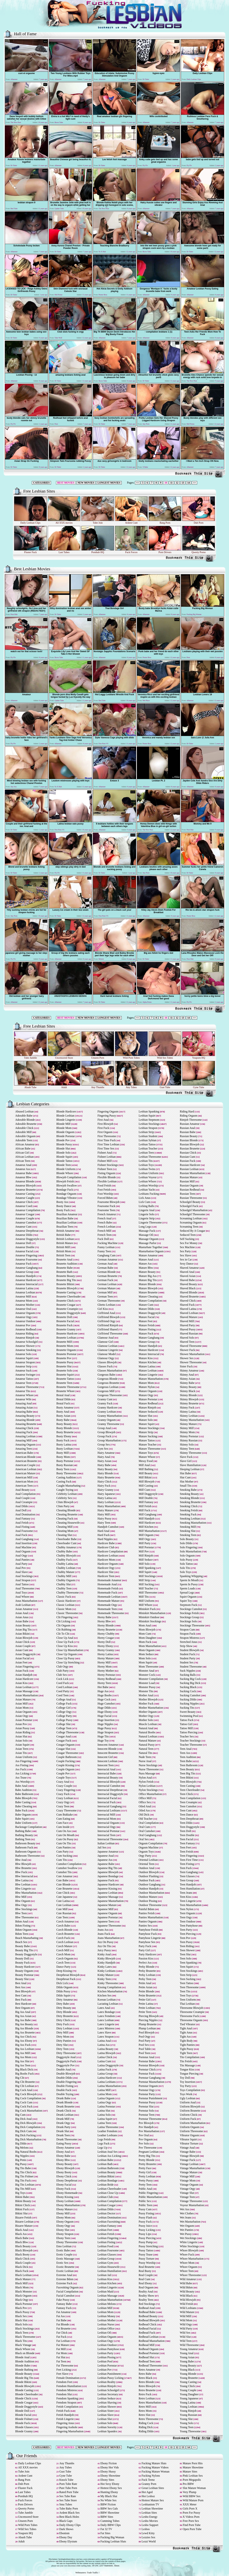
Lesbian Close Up (108, 2192)
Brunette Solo (64, 1370)
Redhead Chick (147, 2324)
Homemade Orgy (107, 1604)
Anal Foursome (24, 1530)
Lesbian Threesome (150, 1156)
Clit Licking (63, 1621)
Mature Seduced (148, 1411)
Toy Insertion (187, 2081)
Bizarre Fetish (23, 2217)
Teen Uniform (188, 1999)
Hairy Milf (104, 1514)
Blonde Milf (63, 1123)
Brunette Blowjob (66, 1288)
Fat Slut (60, 2357)
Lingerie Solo (146, 1214)
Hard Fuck (104, 1534)
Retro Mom (145, 2410)
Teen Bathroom (189, 1765)
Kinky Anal (104, 1954)
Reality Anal (146, 2291)
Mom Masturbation (150, 1645)
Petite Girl (144, 1999)
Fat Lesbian (63, 2340)
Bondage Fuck (64, 1189)
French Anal (105, 1218)
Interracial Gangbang (110, 1806)
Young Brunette (189, 2377)
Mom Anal (145, 1625)
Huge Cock (104, 1699)
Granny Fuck (105, 1403)
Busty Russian (64, 1465)
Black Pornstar (23, 2303)
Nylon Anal (145, 1777)
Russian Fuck (187, 1160)
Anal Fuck (21, 1534)
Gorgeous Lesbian (108, 1386)
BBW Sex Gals (109, 2508)
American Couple (25, 1465)
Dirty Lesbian (64, 2028)
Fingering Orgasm (108, 1111)
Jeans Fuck (104, 1933)
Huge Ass (103, 1691)
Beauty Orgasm (24, 1970)
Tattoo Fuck (187, 1720)
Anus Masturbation (26, 1600)
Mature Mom (146, 1382)
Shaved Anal (187, 1271)
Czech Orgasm (64, 1958)
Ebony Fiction (108, 2463)
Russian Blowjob (189, 1144)
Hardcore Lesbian (108, 1555)
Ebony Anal (63, 2151)
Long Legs (145, 1226)
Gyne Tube (198, 1086)
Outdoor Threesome (150, 1905)
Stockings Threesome (192, 1625)
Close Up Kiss (64, 1645)
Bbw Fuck (21, 1872)
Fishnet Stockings (108, 1164)
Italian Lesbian (106, 1843)
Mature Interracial (149, 1354)
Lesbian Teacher (148, 1148)
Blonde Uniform (65, 1169)
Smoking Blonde (189, 1497)
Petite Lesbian (147, 2007)
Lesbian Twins (147, 1169)
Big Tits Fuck (23, 2180)
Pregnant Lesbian (149, 2151)
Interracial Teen (106, 1835)
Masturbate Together (150, 1247)
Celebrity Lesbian (66, 1493)
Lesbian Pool (105, 2361)
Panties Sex (145, 1925)
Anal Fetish (21, 1522)
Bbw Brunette (23, 1868)
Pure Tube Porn (68, 2487)
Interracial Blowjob (109, 1781)
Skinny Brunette (189, 1403)
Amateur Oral (23, 1308)
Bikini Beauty (23, 2201)
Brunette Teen (64, 1382)
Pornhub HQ (97, 551)
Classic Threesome (67, 1613)
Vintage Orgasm (189, 2184)
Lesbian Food (105, 2246)
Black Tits (21, 2340)
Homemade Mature (109, 1600)
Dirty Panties (63, 2040)
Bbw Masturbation (26, 1892)
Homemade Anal (107, 1584)
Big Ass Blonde (24, 2028)
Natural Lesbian (148, 1736)
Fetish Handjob (65, 2414)
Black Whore (22, 2349)
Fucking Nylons (151, 2475)
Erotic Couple (64, 2254)
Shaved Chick (188, 1300)
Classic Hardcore (66, 1600)
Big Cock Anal (23, 2090)
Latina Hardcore (107, 2077)
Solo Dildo (186, 1543)
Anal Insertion (23, 1543)
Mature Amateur (148, 1255)
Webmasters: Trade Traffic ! (87, 2572)
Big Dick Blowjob (25, 2122)
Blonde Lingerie (65, 1119)
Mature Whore (147, 1456)
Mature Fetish (147, 1325)
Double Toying (65, 2094)
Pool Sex (144, 2044)
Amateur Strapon (25, 1362)
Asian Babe (21, 1621)
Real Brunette (146, 2266)
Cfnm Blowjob (65, 1502)
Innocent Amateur (108, 1744)
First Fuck (103, 1127)
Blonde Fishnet (24, 2418)
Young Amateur (189, 2349)
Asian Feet (21, 1662)
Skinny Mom (187, 1432)
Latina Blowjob (106, 2053)
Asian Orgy (21, 1715)
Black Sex (21, 2316)
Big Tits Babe (23, 2168)
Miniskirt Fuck (147, 1608)
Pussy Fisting (146, 2213)
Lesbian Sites (149, 2512)
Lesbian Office (106, 2328)
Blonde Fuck (22, 2423)
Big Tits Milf (22, 2188)
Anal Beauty (22, 1489)
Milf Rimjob (146, 1555)
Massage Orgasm (148, 1238)
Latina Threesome (108, 2127)
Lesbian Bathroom (108, 2168)
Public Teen (145, 2205)
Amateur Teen (23, 1382)
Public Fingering (148, 2192)
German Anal (105, 1263)
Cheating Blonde (66, 1510)
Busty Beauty (64, 1423)
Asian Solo (21, 1740)
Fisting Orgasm (106, 1173)
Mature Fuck (146, 1333)
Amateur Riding (24, 1333)
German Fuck (105, 1280)
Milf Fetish (145, 1506)
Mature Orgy (146, 1395)
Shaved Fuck (187, 1304)
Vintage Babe (187, 2151)
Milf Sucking (146, 1584)
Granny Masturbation (110, 1415)
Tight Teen (186, 2053)
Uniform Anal (188, 2102)
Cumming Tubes (109, 2520)
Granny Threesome (109, 1423)
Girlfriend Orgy (107, 1321)
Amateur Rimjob (25, 1337)
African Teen (22, 1160)
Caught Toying (64, 1489)
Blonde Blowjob (24, 2386)
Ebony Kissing (64, 2196)
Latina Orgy (104, 2102)
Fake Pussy (62, 2299)
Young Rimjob (188, 2410)
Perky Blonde (146, 1966)
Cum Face (62, 1822)
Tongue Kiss (187, 2069)
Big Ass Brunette (25, 2032)
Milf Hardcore (147, 1522)
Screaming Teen (189, 1226)
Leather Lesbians (107, 2135)
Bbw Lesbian (22, 1884)
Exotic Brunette (65, 2266)
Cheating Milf (64, 1526)
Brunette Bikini (65, 1284)
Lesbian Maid (105, 2291)
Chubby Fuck (64, 1559)
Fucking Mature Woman (155, 2471)
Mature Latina (147, 1366)
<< (137, 482)
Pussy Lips (145, 2233)
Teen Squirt (186, 1966)
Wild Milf (185, 2316)
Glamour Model (107, 1354)
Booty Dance (63, 1206)
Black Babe (21, 2238)
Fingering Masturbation (70, 2431)
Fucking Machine (108, 1243)
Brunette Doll (64, 1317)
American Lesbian (25, 1469)
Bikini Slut (21, 2213)
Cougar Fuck (63, 1740)
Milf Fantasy (146, 1502)
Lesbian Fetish (106, 2233)
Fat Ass (60, 2316)
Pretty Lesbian (147, 2176)
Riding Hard (187, 1111)
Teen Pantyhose (189, 1925)
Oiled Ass (144, 1810)
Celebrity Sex (64, 1497)
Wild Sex (185, 2332)
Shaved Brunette (189, 1296)
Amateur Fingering (26, 1255)
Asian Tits (21, 1752)
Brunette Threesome (68, 1386)
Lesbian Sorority (107, 2427)
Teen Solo (185, 1958)
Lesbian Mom (105, 2312)
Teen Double (187, 1835)
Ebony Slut (62, 2229)
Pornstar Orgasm (148, 2085)
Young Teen (187, 2427)
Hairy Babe (104, 1465)
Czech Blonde (64, 1929)
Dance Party (63, 1966)
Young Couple (188, 2390)
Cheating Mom (65, 1530)
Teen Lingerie (188, 1900)
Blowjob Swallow (66, 1185)
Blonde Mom (64, 1127)
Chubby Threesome (67, 1592)
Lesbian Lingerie (107, 2287)
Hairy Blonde (105, 1473)
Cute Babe (62, 1880)
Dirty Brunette (64, 2016)
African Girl (22, 1152)
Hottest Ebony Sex (111, 2487)
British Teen (63, 1255)
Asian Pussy (22, 1728)
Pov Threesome (148, 2147)
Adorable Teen (23, 1140)
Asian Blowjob (23, 1637)
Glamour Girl (105, 1341)
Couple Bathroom (66, 1757)
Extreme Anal (64, 2275)
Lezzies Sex (148, 2537)
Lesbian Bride (106, 2184)
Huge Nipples (105, 1724)
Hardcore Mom (106, 1559)
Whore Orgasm (188, 2266)
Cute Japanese (64, 1896)
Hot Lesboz (148, 2496)
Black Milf (21, 2283)
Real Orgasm (146, 2287)
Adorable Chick (24, 1127)
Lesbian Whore (147, 1181)
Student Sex (187, 1662)
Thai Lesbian (187, 2003)
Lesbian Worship (148, 1185)
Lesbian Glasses (107, 2254)
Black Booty (22, 2254)
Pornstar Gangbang (150, 2077)
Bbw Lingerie (23, 1888)
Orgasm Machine (148, 1847)
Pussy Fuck (145, 2221)
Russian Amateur (189, 1123)
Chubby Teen (64, 1588)
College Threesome (67, 1732)
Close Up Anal (64, 1637)
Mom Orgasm (147, 1650)
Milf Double (146, 1497)
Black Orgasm (23, 2295)
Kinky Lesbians (107, 1970)
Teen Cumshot (188, 1806)
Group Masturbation (109, 1440)
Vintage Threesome (191, 2201)
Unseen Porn (97, 1056)
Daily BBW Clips (110, 2524)
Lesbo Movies (150, 2520)
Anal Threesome (24, 1588)
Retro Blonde (146, 2381)
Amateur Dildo (23, 1234)
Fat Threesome (64, 2365)
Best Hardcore (23, 2003)
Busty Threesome (66, 1473)
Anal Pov (20, 1567)
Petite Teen (145, 2011)
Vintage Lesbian (189, 2164)
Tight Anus (186, 2032)
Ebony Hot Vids (109, 2467)
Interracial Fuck (107, 1802)
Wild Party (186, 2328)
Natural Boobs (147, 1732)
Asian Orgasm (23, 1711)
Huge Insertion (106, 1720)
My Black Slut (108, 2496)
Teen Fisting (187, 1863)
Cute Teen (62, 1917)
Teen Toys (185, 1995)
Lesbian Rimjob (107, 2386)
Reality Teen (146, 2299)
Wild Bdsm (186, 2287)
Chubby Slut (63, 1584)
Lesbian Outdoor (107, 2344)
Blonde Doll (22, 2410)
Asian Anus (21, 1617)
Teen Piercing (188, 1933)
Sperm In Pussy (189, 1584)
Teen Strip (186, 1974)
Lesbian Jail (104, 2275)
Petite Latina (146, 2003)
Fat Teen (61, 2361)
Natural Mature (147, 1740)
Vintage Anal (187, 2147)
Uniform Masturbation (193, 2122)
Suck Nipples (187, 1670)
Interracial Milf (106, 1814)
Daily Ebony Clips (70, 2524)
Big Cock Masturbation (28, 2110)
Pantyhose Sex (147, 1942)
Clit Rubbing (63, 1629)
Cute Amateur (64, 1876)
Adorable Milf (23, 1132)
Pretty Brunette (147, 2164)
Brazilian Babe (65, 1218)
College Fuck (64, 1703)
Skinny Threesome (190, 1452)
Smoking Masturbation (193, 1522)
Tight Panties (187, 2044)
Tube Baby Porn (68, 2508)
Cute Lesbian (64, 1905)
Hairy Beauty (105, 1469)
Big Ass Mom (23, 2057)
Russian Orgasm (189, 1185)
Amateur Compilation (27, 1210)
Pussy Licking (147, 2229)
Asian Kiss (21, 1683)
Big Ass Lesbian (24, 2048)
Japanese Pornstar (108, 1917)
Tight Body (186, 2040)
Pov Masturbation (149, 2131)
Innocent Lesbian (107, 1761)
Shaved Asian (188, 1275)
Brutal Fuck (63, 1403)
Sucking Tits (187, 1707)
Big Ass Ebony (23, 2040)
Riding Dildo (146, 2431)
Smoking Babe (188, 1489)
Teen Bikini (186, 1777)
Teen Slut (185, 1954)
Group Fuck (104, 1436)
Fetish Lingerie (65, 2418)
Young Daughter (189, 2394)
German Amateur (107, 1259)
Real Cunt (144, 2279)
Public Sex (145, 2201)
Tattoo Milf (186, 1728)
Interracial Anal (106, 1769)
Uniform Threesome (191, 2131)
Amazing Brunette (25, 1423)
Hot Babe (103, 1687)
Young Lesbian (188, 2406)
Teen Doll (185, 1831)
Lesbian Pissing (107, 2357)
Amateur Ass (22, 1169)
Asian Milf (21, 1703)
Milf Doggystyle (148, 1493)
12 (177, 482)
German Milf (105, 1292)
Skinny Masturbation (192, 1419)
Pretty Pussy (146, 2180)
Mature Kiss (146, 1358)
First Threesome (107, 1136)
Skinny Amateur (189, 1370)
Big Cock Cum (23, 2102)
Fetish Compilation (67, 2406)
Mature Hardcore (148, 1349)
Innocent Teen (106, 1765)
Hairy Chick (105, 1481)
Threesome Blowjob (191, 2007)
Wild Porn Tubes (131, 1056)
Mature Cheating (148, 1296)
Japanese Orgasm (107, 1913)
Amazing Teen (23, 1448)
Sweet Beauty (188, 1711)
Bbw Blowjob (23, 1863)
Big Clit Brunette (25, 2081)
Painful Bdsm (146, 1909)
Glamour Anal (106, 1337)
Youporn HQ (198, 1056)
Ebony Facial (64, 2184)
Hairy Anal (104, 1456)
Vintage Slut (187, 2192)
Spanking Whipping (191, 1576)
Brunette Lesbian (66, 1337)
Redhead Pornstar (149, 2353)
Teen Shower (187, 1950)
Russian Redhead (190, 1189)
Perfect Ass (145, 1962)
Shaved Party (187, 1325)
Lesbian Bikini (106, 2176)
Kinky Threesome (108, 1983)
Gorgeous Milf (106, 1391)
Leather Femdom (107, 2131)
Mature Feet (146, 1321)
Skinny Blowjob (189, 1399)
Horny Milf (104, 1662)
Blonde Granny (24, 2431)
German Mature (107, 1288)
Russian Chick (188, 1152)
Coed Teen (62, 1695)
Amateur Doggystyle (27, 1238)
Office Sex (145, 1802)
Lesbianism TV (150, 2504)
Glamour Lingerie (108, 1349)
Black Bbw (21, 2242)
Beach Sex (21, 1942)
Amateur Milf (23, 1296)
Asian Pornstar (23, 1720)
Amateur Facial (24, 1251)
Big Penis (20, 2159)
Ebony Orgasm (65, 2221)
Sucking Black (188, 1687)
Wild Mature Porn (193, 2500)
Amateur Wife (23, 1399)
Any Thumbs (97, 1086)
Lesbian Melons (107, 2303)
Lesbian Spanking (149, 1111)
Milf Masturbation (149, 1530)
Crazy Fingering (65, 1789)
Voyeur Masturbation (192, 2205)
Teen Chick (186, 1794)
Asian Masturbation (26, 1695)
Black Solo (21, 2324)
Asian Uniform (23, 1757)
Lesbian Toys (146, 1164)
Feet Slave (62, 2373)
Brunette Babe (64, 1267)
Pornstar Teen (146, 2114)
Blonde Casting (24, 2390)
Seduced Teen (188, 1234)
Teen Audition (188, 1757)
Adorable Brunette (25, 1123)
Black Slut (21, 2320)
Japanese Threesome (109, 1925)
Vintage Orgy (187, 2188)
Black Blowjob (23, 2250)
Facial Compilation (67, 2291)
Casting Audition (66, 1477)
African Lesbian (24, 1156)
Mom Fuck (145, 1641)
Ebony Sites (107, 2479)
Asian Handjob (23, 1674)
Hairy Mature (105, 1510)
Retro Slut (144, 2414)
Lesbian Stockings (149, 1123)
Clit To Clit (62, 1633)
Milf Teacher (146, 1588)
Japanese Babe (106, 1863)
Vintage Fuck (187, 2159)
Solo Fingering (188, 1547)
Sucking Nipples (189, 1703)
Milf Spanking (147, 1567)
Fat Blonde (62, 2324)
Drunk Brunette (65, 2106)
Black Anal (21, 2229)
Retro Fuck (145, 2394)
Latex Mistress (106, 2028)
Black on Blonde (25, 2353)
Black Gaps (65, 2520)
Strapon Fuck (187, 1633)
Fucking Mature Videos (155, 2467)
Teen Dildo (186, 1822)
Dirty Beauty (63, 2007)
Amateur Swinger (25, 1374)
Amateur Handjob (25, 1275)
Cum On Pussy (65, 1839)
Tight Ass (185, 2036)
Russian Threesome (191, 1197)
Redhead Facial (147, 2328)
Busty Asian (63, 1415)
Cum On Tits (63, 1843)
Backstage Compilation (28, 1826)
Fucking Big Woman (112, 2537)
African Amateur (25, 1144)
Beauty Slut (22, 1979)
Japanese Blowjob (108, 1872)
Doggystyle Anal (66, 2057)
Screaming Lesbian (191, 1218)
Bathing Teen (22, 1839)
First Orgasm (105, 1132)
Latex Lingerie (106, 2024)
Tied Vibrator (187, 2024)
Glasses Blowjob (107, 1362)
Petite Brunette (147, 1995)
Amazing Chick (24, 1428)
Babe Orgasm (23, 1814)
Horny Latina (105, 1654)
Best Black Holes (69, 2516)
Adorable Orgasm (25, 1136)
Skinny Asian (187, 1378)
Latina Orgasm (106, 2098)
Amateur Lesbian (25, 1292)
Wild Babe (186, 2283)
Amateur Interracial (26, 1284)
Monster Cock (147, 1674)
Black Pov (21, 2307)
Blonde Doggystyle (26, 2406)
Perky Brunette (147, 1970)
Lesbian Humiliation (109, 2270)
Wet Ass (184, 2209)
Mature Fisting (147, 1329)
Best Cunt (21, 1995)
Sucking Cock (188, 1691)
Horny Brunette (106, 1629)
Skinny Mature (188, 1423)
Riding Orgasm (188, 1115)
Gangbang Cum (107, 1255)
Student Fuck (187, 1654)
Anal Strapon (22, 1580)
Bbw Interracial (24, 1876)
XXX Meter (189, 2504)
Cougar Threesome (67, 1752)
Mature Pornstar (148, 1399)
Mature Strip (146, 1432)
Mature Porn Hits (193, 2463)
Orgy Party (145, 1855)
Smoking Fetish (189, 1510)
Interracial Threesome (110, 1839)
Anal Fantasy (22, 1518)
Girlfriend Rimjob (108, 1325)
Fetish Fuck (63, 2410)
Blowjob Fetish (65, 1181)
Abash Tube (30, 1086)
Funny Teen (104, 1251)
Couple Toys (63, 1777)
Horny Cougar (106, 1637)
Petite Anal (145, 1983)
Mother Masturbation (151, 1707)
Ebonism (64, 2533)
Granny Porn (149, 2483)
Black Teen (21, 2332)
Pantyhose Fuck (148, 1933)
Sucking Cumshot (190, 1695)
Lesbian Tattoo (147, 1144)
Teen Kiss (185, 1896)
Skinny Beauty (188, 1386)
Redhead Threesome (150, 2365)
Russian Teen (187, 1193)
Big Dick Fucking (25, 2135)
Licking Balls (146, 1206)
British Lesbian (65, 1238)
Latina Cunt (104, 2061)
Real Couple (146, 2275)
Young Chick (187, 2386)
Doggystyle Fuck (66, 2061)
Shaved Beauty (188, 1284)
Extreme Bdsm (65, 2279)
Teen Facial (186, 1839)
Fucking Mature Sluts (154, 2463)
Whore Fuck (187, 2254)
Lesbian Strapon (148, 1127)
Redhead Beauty (148, 2316)
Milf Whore (145, 1604)
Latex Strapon (106, 2036)
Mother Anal (146, 1695)
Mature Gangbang (149, 1337)
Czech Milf (62, 1950)
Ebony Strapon (65, 2233)
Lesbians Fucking (149, 1193)
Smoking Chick (189, 1506)
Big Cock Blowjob (26, 2094)
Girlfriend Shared (108, 1329)
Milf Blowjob (146, 1481)
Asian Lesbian (23, 1687)
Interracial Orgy (107, 1826)
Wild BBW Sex (192, 2496)
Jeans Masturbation (109, 1937)
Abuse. (117, 2565)
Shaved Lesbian (189, 1312)
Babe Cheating (23, 1806)
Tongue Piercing (189, 2073)
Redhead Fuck (147, 2332)
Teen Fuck (186, 1868)
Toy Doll (185, 2077)
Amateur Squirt (24, 1358)
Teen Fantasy (187, 1843)
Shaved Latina (188, 1308)
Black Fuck (21, 2270)
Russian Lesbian (189, 1169)
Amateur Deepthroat (27, 1230)
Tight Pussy (186, 2048)
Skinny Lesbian (189, 1415)
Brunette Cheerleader (68, 1296)
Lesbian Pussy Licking (111, 2377)
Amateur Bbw (23, 1177)
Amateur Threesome (27, 1386)
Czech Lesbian (64, 1942)
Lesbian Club (105, 2196)
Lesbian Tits (146, 1160)
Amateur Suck (23, 1370)
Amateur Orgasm (25, 1312)
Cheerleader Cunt (66, 1543)
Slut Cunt (185, 1477)
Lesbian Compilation (110, 2201)
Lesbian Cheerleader (109, 2188)
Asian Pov (21, 1724)
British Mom (63, 1251)
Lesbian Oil (104, 2332)
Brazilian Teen (64, 1226)
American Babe (24, 1452)
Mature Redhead (148, 1403)
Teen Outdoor (188, 1921)
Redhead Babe (147, 2312)
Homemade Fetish (108, 1588)
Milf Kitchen (146, 1526)
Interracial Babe (107, 1773)
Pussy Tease (145, 2254)
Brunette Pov (63, 1358)
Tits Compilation (189, 2057)
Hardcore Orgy (106, 1567)
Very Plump (189, 2492)
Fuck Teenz (148, 2479)
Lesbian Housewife (109, 2266)
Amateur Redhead (25, 1329)
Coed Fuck (62, 1683)
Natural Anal (146, 1728)
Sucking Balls (188, 1674)
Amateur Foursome (26, 1259)
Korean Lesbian (107, 1999)
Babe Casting (23, 1802)
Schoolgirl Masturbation (194, 1210)
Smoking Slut (188, 1530)
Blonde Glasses (24, 2427)
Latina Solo (104, 2114)
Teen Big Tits (187, 1773)
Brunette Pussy (65, 1362)
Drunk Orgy (63, 2122)
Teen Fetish (186, 1851)
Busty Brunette (65, 1432)
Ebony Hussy (108, 2471)
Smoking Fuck (188, 1514)
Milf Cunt (144, 1489)
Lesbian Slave (106, 2414)
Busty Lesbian (64, 1448)
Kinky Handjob (106, 1962)
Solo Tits (185, 1567)
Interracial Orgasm (108, 1822)
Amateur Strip (23, 1366)
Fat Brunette (63, 2328)
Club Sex (61, 1674)
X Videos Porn (191, 2516)
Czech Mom (63, 1954)
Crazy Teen (62, 1806)
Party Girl (144, 1950)
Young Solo (186, 2423)
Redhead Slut (146, 2357)
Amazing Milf (23, 1440)
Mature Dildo (146, 1308)
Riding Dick (146, 2427)
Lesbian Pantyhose (108, 2349)
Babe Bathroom (24, 1794)
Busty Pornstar (64, 1460)
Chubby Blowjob (66, 1555)
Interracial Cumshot (109, 1785)
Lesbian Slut (105, 2418)
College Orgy (64, 1711)
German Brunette (107, 1275)
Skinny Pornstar (189, 1436)
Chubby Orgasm (65, 1580)
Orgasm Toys (146, 1851)
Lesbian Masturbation (110, 2299)
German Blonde (107, 1271)
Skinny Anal (187, 1374)
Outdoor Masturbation (151, 1892)
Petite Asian (145, 1987)
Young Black (187, 2369)
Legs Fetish (104, 2139)
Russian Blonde (189, 1140)
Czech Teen (63, 1962)
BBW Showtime (109, 2512)
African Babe (23, 1148)
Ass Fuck (20, 1769)
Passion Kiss (146, 1958)
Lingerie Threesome (150, 1222)
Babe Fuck (21, 1810)
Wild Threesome (189, 2344)
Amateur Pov (22, 1325)
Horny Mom (105, 1666)
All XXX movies (64, 521)
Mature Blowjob (148, 1288)
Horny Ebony (105, 1645)
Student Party (187, 1658)
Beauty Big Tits (24, 1950)
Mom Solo (145, 1658)
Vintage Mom (188, 2180)
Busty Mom (63, 1456)
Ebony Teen (63, 2238)
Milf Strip (144, 1580)
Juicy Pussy (104, 1950)
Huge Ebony (105, 1711)
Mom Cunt (145, 1633)
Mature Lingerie (148, 1374)
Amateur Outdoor (25, 1321)
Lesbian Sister (106, 2410)
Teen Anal (185, 1748)
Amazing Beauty (25, 1415)
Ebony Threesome (66, 2242)
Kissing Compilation (109, 1987)
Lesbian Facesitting (109, 2221)
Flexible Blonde (107, 1177)
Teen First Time (189, 1859)
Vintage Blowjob (189, 2155)
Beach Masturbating (26, 1937)
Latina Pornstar (106, 2106)
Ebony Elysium (68, 2541)
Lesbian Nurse (106, 2324)
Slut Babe (185, 1473)
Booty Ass (62, 1201)
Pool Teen (144, 2053)
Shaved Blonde (188, 1292)
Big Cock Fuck (24, 2106)
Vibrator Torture (189, 2143)
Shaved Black (188, 1288)
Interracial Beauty (108, 1777)
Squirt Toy (186, 1600)
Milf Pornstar (146, 1547)
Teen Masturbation (190, 1905)
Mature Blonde (147, 1284)
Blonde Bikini (23, 2381)
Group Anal (104, 1428)
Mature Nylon (147, 1386)
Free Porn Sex (191, 2520)
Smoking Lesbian (190, 1518)
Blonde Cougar (24, 2402)
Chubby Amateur (66, 1547)
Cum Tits (61, 1859)
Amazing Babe (23, 1411)
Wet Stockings (188, 2238)
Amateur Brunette (25, 1189)
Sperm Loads (187, 1588)
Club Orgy (62, 1666)
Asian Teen (21, 1748)
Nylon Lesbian (147, 1785)
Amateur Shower (25, 1345)
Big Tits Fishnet (24, 2176)
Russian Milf (187, 1181)
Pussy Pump (146, 2242)
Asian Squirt (22, 1744)
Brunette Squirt (65, 1374)
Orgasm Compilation (151, 1843)
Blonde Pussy (64, 1144)
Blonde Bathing (24, 2369)
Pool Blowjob (146, 2032)
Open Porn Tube (192, 2529)
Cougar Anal (63, 1736)
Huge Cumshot (106, 1703)
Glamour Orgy (106, 1358)
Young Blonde (188, 2373)
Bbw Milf (20, 1896)
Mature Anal (146, 1259)
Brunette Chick (65, 1300)
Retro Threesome (148, 2418)
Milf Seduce (146, 1559)
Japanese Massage (108, 1896)
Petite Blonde (146, 1991)
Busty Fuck (62, 1440)
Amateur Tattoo (24, 1378)
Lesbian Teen (146, 1152)
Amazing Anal (23, 1403)
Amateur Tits (22, 1391)
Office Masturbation (150, 1794)
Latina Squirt (105, 2118)
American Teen (24, 1485)
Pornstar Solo (146, 2110)
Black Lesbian (23, 2275)
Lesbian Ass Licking (109, 2155)
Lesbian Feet (105, 2229)
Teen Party (186, 1929)
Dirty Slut (62, 2044)
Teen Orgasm (187, 1913)
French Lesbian (106, 1226)
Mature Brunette (148, 1292)
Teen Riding (187, 1946)
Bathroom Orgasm (25, 1851)
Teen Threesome (189, 1987)
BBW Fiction (108, 2504)
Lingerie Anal (146, 1210)
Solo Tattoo (186, 1563)
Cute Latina (63, 1900)
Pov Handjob (146, 2127)
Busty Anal (62, 1411)
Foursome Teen (106, 1210)
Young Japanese (189, 2398)
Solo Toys (185, 1571)
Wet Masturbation (190, 2221)
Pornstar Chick (147, 2069)
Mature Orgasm (148, 1391)
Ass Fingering (23, 1761)
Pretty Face (145, 2168)
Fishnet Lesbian (107, 1156)
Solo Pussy (186, 1559)
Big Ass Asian (23, 2016)
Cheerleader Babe (66, 1539)
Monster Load (147, 1683)
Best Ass (20, 1987)
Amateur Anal (23, 1164)
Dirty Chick (63, 2020)
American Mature (25, 1473)
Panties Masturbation (151, 1917)
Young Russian (188, 2414)
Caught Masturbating (68, 1485)
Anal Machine (23, 1547)
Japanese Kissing (107, 1888)
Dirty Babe (62, 2003)
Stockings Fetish (189, 1613)
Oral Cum (144, 1826)
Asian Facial (22, 1658)
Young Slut (186, 2418)
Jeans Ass (103, 1929)
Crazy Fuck (63, 1794)
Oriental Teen (146, 1863)
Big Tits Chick (23, 2172)
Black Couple (23, 2262)
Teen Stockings (188, 1970)
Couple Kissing (65, 1765)
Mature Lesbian (148, 1370)
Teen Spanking (188, 1962)
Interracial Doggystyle (110, 1794)
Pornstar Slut (146, 2106)
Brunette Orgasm (66, 1349)
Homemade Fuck (107, 1592)
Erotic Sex (62, 2262)
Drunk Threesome (66, 2139)
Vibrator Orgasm (189, 2135)
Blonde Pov (63, 1140)
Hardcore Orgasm (108, 1563)
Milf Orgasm (146, 1534)
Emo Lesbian (64, 2246)
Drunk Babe (63, 2098)
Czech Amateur (65, 1921)
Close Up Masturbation (69, 1650)
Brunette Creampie (67, 1308)
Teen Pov (185, 1937)
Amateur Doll (23, 1243)
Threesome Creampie (192, 2011)
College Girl (63, 1707)
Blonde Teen (63, 1164)
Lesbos (146, 2529)
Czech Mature (64, 1946)
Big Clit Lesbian (24, 2085)
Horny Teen (104, 1683)
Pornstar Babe (147, 2061)
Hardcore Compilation (110, 1551)
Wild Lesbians (188, 2307)
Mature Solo (146, 1419)
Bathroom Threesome (27, 1855)
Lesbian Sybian (147, 1140)
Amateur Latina (24, 1288)
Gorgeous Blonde (108, 1378)
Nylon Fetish (146, 1781)
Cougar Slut (63, 1748)
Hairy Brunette (106, 1477)
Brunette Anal (64, 1259)
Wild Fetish (186, 2303)
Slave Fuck (186, 1456)
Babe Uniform (23, 1822)
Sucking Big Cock (190, 1678)
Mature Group (147, 1341)
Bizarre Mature (24, 2225)
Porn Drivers (165, 551)
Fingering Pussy (107, 1115)
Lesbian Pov (105, 2369)
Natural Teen (146, 1748)
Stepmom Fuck (188, 1604)
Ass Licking (22, 1773)
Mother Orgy (146, 1715)
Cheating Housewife (68, 1522)
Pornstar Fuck (147, 2073)
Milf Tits (144, 1596)
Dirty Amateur (64, 1999)
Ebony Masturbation (68, 2205)
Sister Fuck (186, 1366)
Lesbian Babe (105, 2159)
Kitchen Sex (105, 1995)
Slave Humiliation (190, 1465)
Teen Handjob (188, 1884)
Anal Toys (21, 1592)
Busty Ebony (63, 1436)
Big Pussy (21, 2164)
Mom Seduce (146, 1654)
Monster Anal (146, 1670)
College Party (64, 1715)
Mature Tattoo (147, 1440)
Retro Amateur (147, 2369)
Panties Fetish (147, 1913)
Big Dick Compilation (28, 2127)
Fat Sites (105, 2533)
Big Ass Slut (22, 2061)
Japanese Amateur (108, 1851)
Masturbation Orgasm (151, 1251)
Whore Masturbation (192, 2258)
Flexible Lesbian (107, 1181)
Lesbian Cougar (107, 2205)
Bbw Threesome (24, 1917)
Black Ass (21, 2233)
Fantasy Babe (64, 2303)
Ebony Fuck (63, 2188)
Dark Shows (66, 2529)
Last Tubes (64, 551)
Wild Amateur (188, 2279)
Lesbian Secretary (108, 2394)
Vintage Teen (187, 2196)
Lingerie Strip (147, 1218)
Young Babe (187, 2361)
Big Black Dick (24, 2069)
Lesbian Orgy (105, 2340)
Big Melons (22, 2147)
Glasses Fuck (105, 1366)
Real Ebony (145, 2283)
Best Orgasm (22, 2007)
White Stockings (189, 2246)
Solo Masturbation (190, 1551)
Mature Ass (145, 1263)
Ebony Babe (63, 2155)
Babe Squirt (22, 1818)
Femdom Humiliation (68, 2386)
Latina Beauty (106, 2048)
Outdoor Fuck (147, 1880)
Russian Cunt (187, 1156)
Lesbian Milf (105, 2307)
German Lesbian (107, 1284)
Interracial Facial (107, 1798)
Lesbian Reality (107, 2381)
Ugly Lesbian (187, 2098)
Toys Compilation (190, 2090)
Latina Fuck (104, 2069)
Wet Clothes (187, 2213)
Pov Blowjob (146, 2122)
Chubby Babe (64, 1551)
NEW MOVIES (86, 482)
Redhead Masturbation (152, 2340)
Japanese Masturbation (111, 1900)
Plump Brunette (148, 2024)
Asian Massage (24, 1691)
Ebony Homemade (67, 2192)
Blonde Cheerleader (26, 2394)
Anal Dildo (21, 1506)
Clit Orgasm (63, 1625)
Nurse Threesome (149, 1769)
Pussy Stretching (148, 2246)
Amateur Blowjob (25, 1185)
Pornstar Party (147, 2094)
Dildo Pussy (63, 1991)
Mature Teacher (148, 1444)
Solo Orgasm (187, 1555)
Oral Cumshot (147, 1831)
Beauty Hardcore (25, 1966)
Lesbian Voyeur (148, 1177)
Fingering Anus (65, 2423)
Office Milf (145, 1798)
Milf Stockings (147, 1576)
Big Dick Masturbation (28, 2139)
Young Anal (186, 2353)
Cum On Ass (63, 1831)
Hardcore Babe (106, 1543)
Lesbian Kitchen (107, 2283)
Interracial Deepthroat (110, 1789)
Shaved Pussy (188, 1329)
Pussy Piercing (147, 2238)
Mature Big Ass (148, 1275)
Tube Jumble (30, 1056)
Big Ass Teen (22, 2065)
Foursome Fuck (106, 1206)
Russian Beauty (189, 1136)
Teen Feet (185, 1847)
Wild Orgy (186, 2324)
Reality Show (146, 2295)
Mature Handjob (148, 1345)
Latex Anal (104, 2007)
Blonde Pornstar (65, 1136)
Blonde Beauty (23, 2373)
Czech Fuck (63, 1937)
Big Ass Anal (22, 2011)
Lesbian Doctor (106, 2213)
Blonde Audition (24, 2361)
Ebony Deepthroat (66, 2180)
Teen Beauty (187, 1769)
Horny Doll (104, 1641)
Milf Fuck (144, 1510)
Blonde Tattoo (64, 1160)
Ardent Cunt (131, 521)
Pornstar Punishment (150, 2098)
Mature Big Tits (148, 1280)
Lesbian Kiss (105, 2279)
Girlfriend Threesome (110, 1333)
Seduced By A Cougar (192, 1230)
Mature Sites (190, 2471)
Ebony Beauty (64, 2164)
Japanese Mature (107, 1905)
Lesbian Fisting (106, 2242)
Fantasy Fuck (64, 2307)
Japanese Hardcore (108, 1884)
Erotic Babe (63, 2250)
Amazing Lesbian (25, 1436)
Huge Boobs (105, 1695)
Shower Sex (187, 1358)
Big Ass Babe (23, 2020)
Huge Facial (104, 1715)
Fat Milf (61, 2349)
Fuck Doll (103, 1238)
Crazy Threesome (66, 1810)
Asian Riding (22, 1732)
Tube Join (97, 521)
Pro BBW (188, 2483)
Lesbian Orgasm (107, 2336)
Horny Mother (106, 1670)
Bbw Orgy (21, 1905)
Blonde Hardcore (66, 1111)
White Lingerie (188, 2242)
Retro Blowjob (147, 2386)
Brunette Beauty (65, 1275)
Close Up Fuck (65, 1641)
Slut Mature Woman (194, 2487)
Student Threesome (191, 1666)
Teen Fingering (188, 1855)
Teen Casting (187, 1785)
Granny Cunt (105, 1399)
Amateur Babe (23, 1173)
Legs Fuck (103, 2143)
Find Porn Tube (192, 2524)
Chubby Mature (65, 1571)
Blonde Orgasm (65, 1132)
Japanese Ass (105, 1859)
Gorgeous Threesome (110, 1395)
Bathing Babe (23, 1831)
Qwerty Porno (198, 551)
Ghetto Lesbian (106, 1304)
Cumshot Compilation (69, 1863)
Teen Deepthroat (189, 1818)
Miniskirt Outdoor (149, 1617)
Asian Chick (22, 1641)
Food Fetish (104, 1185)
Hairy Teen (104, 1522)
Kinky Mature (106, 1974)
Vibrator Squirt (188, 2139)
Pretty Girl (145, 2172)
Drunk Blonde (64, 2102)
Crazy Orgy (63, 1802)
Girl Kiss (103, 1308)
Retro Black (145, 2377)
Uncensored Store (64, 1056)
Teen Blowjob (188, 1781)
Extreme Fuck (64, 2283)
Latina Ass (104, 2044)
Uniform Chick (188, 2114)
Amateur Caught (24, 1197)
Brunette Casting (66, 1292)
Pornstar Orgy (147, 2090)
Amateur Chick (24, 1201)
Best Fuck (21, 1999)
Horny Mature (106, 1658)
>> (194, 482)
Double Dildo (64, 2077)
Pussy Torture (146, 2258)
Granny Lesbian (107, 1411)
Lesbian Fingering (108, 2238)
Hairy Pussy (104, 1518)
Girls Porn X (190, 2508)
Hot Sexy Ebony (109, 2483)
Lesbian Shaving (107, 2402)
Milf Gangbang (147, 1514)
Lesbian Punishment (109, 2373)
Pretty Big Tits (147, 2155)
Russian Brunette (189, 1148)
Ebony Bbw (63, 2159)
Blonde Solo (63, 1152)
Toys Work (186, 2094)
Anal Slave (21, 1571)
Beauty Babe (22, 1946)
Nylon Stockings (148, 1789)
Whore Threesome (190, 2275)
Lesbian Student (148, 1136)
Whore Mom (187, 2262)
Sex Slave (185, 1255)
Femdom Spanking (67, 2398)
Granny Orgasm (107, 1419)
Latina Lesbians (107, 2081)
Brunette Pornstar (66, 1354)
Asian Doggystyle (25, 1654)
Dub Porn (198, 521)
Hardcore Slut (105, 1571)
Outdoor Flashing (149, 1876)
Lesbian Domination (109, 2217)
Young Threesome (190, 2431)
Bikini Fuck (22, 2209)
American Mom (24, 1481)
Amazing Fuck (23, 1432)
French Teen (105, 1234)
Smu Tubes (65, 2504)
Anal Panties (22, 1559)
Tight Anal (186, 2028)
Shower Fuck (187, 1349)
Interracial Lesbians (109, 1810)
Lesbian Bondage (108, 2180)
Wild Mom (186, 2320)
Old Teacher (146, 1818)
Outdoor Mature (148, 1896)
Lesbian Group (106, 2258)
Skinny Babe (187, 1382)
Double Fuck (63, 2090)
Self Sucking (187, 1238)
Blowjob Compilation (68, 1177)
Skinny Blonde (188, 1395)
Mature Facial (147, 1317)
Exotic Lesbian (65, 2270)
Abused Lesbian (24, 1111)
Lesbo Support (150, 2524)
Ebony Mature (64, 2209)
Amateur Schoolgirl (26, 1341)
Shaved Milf (187, 1321)
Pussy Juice (145, 2225)
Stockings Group (189, 1617)
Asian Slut (21, 1736)
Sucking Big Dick (190, 1683)
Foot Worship (105, 1193)
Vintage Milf (187, 2176)
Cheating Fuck (64, 1518)
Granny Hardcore (108, 1407)
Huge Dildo (104, 1707)
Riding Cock (146, 2423)
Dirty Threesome (66, 2053)
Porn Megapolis (192, 2479)
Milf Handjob (146, 1518)
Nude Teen (145, 1757)
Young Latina (187, 2402)
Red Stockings (147, 2303)
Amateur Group (24, 1271)
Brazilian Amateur (66, 1214)
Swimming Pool (189, 1715)
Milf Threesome (148, 1592)
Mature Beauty (147, 1271)
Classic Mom (64, 1608)
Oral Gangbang (147, 1835)
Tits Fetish (186, 2061)
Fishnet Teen (105, 1169)
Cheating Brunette (66, 1514)
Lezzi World (149, 2541)
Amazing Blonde (25, 1419)
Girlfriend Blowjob (109, 1317)
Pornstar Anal (146, 2057)
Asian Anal (21, 1613)
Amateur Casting (25, 1193)
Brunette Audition (66, 1263)
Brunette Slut (64, 1366)
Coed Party (62, 1691)
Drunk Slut (62, 2131)
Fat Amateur (63, 2312)
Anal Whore (22, 1596)
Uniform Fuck (188, 2118)
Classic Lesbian (65, 1604)
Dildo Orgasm (64, 1987)
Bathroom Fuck (24, 1847)
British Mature (64, 1243)
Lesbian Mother (107, 2320)
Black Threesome (25, 2336)
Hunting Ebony (109, 2492)
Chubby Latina (65, 1563)
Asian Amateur (23, 1608)
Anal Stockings (24, 1576)
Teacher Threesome (191, 1744)
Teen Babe (186, 1761)
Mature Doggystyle (150, 1312)
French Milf (104, 1230)
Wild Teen (186, 2340)
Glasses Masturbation (110, 1370)
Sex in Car (186, 1259)
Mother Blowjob (148, 1699)
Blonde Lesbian (65, 1115)
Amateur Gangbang (26, 1267)
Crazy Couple (64, 1785)
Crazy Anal (62, 1781)
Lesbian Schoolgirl (108, 2390)
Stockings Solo (188, 1621)
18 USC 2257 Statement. (102, 2565)
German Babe (105, 1267)
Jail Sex (102, 1847)
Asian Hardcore (24, 1678)
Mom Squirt (146, 1662)
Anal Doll (21, 1510)
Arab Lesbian (23, 1604)
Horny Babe (104, 1617)
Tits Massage (187, 2065)
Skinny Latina (188, 1411)
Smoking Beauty (189, 1493)
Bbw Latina (22, 1880)
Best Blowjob (23, 1991)
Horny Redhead (107, 1678)
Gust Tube (165, 1086)
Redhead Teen (147, 2361)
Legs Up (102, 2147)
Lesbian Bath (105, 2164)
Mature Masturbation (151, 1378)
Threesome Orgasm (191, 2020)
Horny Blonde (106, 1625)
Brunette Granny (65, 1329)
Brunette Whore (65, 1391)
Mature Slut (145, 1415)
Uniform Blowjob (190, 2106)
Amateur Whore (24, 1395)
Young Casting (188, 2381)
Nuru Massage (147, 1773)
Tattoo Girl (186, 1724)
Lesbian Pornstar (107, 2365)
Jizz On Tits (104, 1946)
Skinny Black (187, 1391)
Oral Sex (144, 1839)
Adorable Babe (23, 1115)
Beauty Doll (22, 1958)
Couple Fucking (65, 1761)
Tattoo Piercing (188, 1732)
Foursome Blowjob (109, 1201)
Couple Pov (63, 1773)
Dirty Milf (62, 2032)
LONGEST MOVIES (109, 482)
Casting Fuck (64, 1481)
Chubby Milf (63, 1576)
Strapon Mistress (189, 1637)
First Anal (103, 1119)
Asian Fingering (24, 1666)
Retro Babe (145, 2373)
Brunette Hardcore (67, 1333)
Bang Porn (165, 521)
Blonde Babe (22, 2365)
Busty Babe (63, 1419)
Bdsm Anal (21, 1921)
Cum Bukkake (64, 1814)
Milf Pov (144, 1551)
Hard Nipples (105, 1539)
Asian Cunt (21, 1650)
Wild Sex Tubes (165, 1056)
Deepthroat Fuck (65, 1979)
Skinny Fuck (187, 1407)
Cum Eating (63, 1818)
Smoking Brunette (190, 1502)
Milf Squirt (145, 1571)
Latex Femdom (106, 2016)
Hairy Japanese (106, 1493)
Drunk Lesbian (65, 2114)
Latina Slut (104, 2110)
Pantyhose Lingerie (150, 1937)
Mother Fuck (146, 1703)
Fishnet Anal (105, 1152)
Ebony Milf (63, 2213)
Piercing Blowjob (149, 2016)
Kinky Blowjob (106, 1958)
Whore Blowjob (189, 2250)
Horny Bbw (104, 1621)
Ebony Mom (63, 2217)
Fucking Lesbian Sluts (113, 2541)
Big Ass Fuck (23, 2044)
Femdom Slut (64, 2394)
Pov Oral (144, 2135)
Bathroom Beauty (25, 1843)
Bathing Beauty (24, 1835)
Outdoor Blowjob (149, 1872)
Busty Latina (63, 1444)
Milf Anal (144, 1465)
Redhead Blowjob (149, 2320)
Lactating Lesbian (108, 2003)
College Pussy (64, 1720)
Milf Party (144, 1543)
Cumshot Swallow (66, 1868)
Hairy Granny (105, 1489)
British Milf (63, 1247)
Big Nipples (22, 2155)
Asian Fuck (21, 1670)
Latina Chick (105, 2057)
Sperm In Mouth (189, 1580)
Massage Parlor (147, 1243)
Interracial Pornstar (109, 1831)
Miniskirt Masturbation (152, 1613)
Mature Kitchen (148, 1362)
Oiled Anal (145, 1806)
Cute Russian (64, 1913)
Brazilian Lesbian (66, 1222)
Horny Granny (106, 1650)
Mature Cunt (146, 1304)
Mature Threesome (149, 1448)
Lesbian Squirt (147, 1115)
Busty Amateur (65, 1407)
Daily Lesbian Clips (30, 521)
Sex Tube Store (68, 2500)
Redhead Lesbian (149, 2336)
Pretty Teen (145, 2184)
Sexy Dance (187, 1263)
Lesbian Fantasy (107, 2225)
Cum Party (62, 1851)
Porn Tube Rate (68, 2483)
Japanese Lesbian (108, 1892)
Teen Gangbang (189, 1872)
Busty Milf (62, 1452)
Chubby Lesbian (65, 1567)
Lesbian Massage (107, 2295)
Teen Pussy (186, 1942)
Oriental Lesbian (148, 1859)
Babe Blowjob (23, 1798)
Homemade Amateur (109, 1580)
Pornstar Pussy (147, 2102)
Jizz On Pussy (106, 1942)
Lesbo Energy (149, 2516)
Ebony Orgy (63, 2225)
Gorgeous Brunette (108, 1382)
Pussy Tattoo (146, 2250)
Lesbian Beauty (106, 2172)
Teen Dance (186, 1814)
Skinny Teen (187, 1448)
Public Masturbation (150, 2196)
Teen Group (186, 1880)
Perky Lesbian (147, 1974)
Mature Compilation (150, 1300)
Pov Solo (144, 2143)
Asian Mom (22, 1707)
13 (183, 482)
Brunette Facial (65, 1321)
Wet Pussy (186, 2233)
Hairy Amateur (106, 1452)
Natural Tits (145, 1752)
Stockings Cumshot (191, 1608)
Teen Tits (185, 1991)
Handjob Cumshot (108, 1526)
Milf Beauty (146, 1473)
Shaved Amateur (189, 1267)
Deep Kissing (64, 1970)
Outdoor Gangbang (150, 1884)
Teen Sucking (187, 1979)
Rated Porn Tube (69, 2492)
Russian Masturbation (192, 1173)
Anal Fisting (22, 1526)
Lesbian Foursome (108, 2250)
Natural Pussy (147, 1744)
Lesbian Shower (107, 2406)
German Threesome (109, 1300)
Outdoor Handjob (149, 1888)
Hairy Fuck (104, 1485)
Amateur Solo (23, 1354)
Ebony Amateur (65, 2147)
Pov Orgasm (146, 2139)
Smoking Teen (188, 1534)
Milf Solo (144, 1563)
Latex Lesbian (106, 2020)
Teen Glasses (187, 1876)
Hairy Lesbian (106, 1502)
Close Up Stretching (68, 1662)
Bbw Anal (21, 1859)
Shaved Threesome (191, 1345)
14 (188, 482)
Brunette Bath (64, 1271)
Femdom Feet (64, 2381)
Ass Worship (22, 1781)
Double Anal (63, 2069)
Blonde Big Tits (24, 2377)
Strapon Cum (187, 1629)
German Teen (105, 1296)
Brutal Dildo (63, 1399)
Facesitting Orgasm (67, 2287)
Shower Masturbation (192, 1354)
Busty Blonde (64, 1428)
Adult (64, 1086)
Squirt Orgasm (188, 1596)
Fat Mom (61, 2353)
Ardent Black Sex (69, 2512)
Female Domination (67, 2377)
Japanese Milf (105, 1909)
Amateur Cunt (23, 1226)
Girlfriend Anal (106, 1312)
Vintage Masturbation (192, 2168)
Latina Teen (104, 2122)
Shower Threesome (191, 1362)
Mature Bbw (146, 1267)
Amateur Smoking (25, 1349)
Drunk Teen (63, 2135)
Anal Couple (22, 1497)
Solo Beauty (187, 1539)
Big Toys (20, 2192)
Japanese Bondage (108, 1876)
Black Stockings (24, 2328)
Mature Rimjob (147, 1407)
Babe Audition (23, 1789)
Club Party (62, 1670)
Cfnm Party (63, 1506)
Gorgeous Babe (106, 1374)
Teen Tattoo (186, 1983)
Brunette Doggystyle (68, 1312)
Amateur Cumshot (25, 1222)
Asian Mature (23, 1699)
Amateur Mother (24, 1304)
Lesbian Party (105, 2353)
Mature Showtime (193, 2467)
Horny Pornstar (106, 1674)
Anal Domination (25, 1514)
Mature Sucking (148, 1436)
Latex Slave (104, 2032)
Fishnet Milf (105, 1160)
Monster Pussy (147, 1687)
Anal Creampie (24, 1502)
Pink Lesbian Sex (193, 2475)
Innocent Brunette (108, 1752)
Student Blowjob (189, 1650)
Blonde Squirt (64, 1156)
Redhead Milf (146, 2344)
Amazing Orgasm (25, 1444)
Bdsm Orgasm (23, 1929)
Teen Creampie (188, 1802)
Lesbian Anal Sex (108, 2151)
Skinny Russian (189, 1440)
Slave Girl (185, 1460)
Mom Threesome (148, 1666)
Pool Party (145, 2040)
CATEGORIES (41, 482)
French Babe (105, 1222)
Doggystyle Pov (65, 2065)
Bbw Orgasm (22, 1900)
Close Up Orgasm (66, 1654)
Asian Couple (23, 1645)
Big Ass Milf (22, 2053)
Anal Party (21, 1563)
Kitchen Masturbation (110, 1991)
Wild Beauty (187, 2291)
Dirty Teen (62, 2048)
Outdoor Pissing (148, 1900)
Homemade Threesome (111, 1613)
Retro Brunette (147, 2390)
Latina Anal (104, 2040)
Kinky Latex (105, 1966)
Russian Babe (188, 1132)
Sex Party (185, 1251)
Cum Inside (63, 1826)
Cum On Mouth (65, 1835)
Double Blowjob (65, 2073)
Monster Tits (146, 1691)
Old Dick (144, 1814)
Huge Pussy (104, 1728)
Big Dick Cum (23, 2131)
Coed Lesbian (64, 1687)
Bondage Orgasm (66, 1193)
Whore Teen (187, 2270)
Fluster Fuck (30, 551)
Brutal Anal (63, 1395)
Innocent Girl (105, 1757)
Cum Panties (63, 1847)
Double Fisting (65, 2085)
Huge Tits (103, 1736)
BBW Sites (106, 2516)
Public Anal (145, 2188)
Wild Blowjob (188, 2299)
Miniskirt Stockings (150, 1621)
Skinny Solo (187, 1444)
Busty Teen (62, 1469)
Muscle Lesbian (148, 1724)
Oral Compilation (149, 1822)
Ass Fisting (21, 1765)
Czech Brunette (65, 1933)
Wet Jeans (185, 2217)
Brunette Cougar (65, 1304)
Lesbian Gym (105, 2262)
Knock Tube (66, 2479)
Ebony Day (65, 2537)
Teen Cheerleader (190, 1789)
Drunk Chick (63, 2110)
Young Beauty (188, 2365)
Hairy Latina (105, 1497)
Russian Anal (187, 1127)
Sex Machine (187, 1247)
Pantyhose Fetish (148, 1929)
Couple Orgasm (65, 1769)
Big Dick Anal (23, 2118)
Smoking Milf (188, 1526)
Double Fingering (66, 2081)
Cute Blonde (63, 1884)
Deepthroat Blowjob (68, 1974)
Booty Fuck (63, 1210)
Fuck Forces (131, 551)
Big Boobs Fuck (24, 2073)
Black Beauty (23, 2246)
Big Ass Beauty (24, 2024)
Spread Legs (187, 1592)
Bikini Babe (22, 2196)
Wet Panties (186, 2229)
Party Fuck (145, 1946)
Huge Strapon (105, 1732)
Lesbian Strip (146, 1132)
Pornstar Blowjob (149, 2065)
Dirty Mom (62, 2036)
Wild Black (186, 2295)
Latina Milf (104, 2090)
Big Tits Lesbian (24, 2184)
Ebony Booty (64, 2172)
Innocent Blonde (107, 1748)
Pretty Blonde (146, 2159)
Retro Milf (145, 2406)
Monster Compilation (151, 1678)
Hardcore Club (106, 1547)
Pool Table (145, 2048)
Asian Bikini (22, 1633)
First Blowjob (105, 1123)
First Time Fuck (107, 1140)
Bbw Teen (21, 1913)
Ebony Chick (63, 2176)
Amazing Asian (24, 1407)
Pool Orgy (144, 2036)
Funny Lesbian (106, 1247)
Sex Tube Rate (67, 2496)
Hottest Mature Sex (153, 2500)
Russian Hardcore (190, 1164)
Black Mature (23, 2279)
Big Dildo (21, 2143)
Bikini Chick (22, 2205)
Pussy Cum (145, 2209)
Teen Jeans (186, 1892)
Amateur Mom (23, 1300)
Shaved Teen (187, 1341)
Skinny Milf (187, 1428)
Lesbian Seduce (107, 2398)
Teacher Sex (187, 1736)
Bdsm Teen (21, 1933)
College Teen (63, 1728)
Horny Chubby (106, 1633)
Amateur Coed (23, 1206)
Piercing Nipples (148, 2020)
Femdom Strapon (66, 2402)
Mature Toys (146, 1452)
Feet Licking (63, 2369)
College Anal (63, 1699)
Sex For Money (189, 1243)
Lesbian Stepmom (149, 1119)
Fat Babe (61, 2320)
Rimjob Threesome (191, 1119)
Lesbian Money (106, 2316)
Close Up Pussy (65, 1658)
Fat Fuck (61, 2336)
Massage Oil (146, 1234)
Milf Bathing (146, 1469)
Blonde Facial (23, 2414)
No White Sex (108, 2500)
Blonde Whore (64, 1173)
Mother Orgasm (148, 1711)
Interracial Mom (107, 1818)
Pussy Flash (145, 2217)
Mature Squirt (147, 1423)
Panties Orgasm (148, 1921)
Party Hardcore (147, 1954)
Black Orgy (21, 2299)
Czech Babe (63, 1925)
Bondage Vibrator (66, 1197)
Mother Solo (146, 1720)
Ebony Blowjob (65, 2168)
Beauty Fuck (22, 1962)
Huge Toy (103, 1740)
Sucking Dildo (188, 1699)
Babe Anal (21, 1785)
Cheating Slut (64, 1534)
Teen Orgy (186, 1917)
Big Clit (19, 2077)
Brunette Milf (64, 1341)
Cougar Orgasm (65, 1744)
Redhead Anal (147, 2307)
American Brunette (26, 1460)
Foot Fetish (104, 1189)
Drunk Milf (62, 2118)
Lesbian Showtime (152, 2508)
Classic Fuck (63, 1596)
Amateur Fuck (23, 1263)
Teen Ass (185, 1752)
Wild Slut (185, 2336)
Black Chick (22, 2258)
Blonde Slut (63, 1148)
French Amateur (107, 1214)
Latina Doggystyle (108, 2065)
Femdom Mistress (66, 2390)
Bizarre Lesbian (24, 2221)
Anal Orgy (21, 1555)
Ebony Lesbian (65, 2201)
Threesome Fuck (189, 2016)
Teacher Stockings (190, 1740)
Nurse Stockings (148, 1765)
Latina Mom (105, 2094)
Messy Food (146, 1460)
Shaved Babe (187, 1280)
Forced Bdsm (105, 1197)
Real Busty (145, 2270)
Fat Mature (62, 2344)
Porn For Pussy (191, 2512)
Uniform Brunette (190, 2110)
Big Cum (20, 2114)
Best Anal (20, 1983)
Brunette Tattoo (65, 1378)
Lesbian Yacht (147, 1189)
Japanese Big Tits (108, 1868)
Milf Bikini (145, 1477)
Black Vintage (23, 2344)
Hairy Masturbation (109, 1506)
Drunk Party (63, 2127)
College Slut (63, 1724)
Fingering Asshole (66, 2427)
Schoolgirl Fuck (189, 1206)
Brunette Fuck (64, 1325)
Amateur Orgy (23, 1317)
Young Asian (187, 2357)
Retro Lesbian (147, 2398)
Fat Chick (62, 2332)
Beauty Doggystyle (26, 1954)
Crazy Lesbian (64, 1798)
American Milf (23, 1477)
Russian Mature (189, 1177)
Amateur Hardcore (26, 1280)
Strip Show (186, 1645)
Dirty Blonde (63, 2011)
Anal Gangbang (24, 1539)
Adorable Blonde (25, 1119)
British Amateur (65, 1230)
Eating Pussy (63, 2143)
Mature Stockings (149, 1428)
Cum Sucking (64, 1855)
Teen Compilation (190, 1798)
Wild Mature (187, 2312)
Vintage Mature (189, 2172)
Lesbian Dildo (106, 2209)
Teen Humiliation (190, 1888)
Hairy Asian (104, 1460)
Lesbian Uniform (148, 1173)
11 (171, 482)
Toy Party (185, 2085)
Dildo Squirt (63, 1995)
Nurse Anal (145, 1761)
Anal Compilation (25, 1493)
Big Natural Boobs (26, 2151)
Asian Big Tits (23, 1629)
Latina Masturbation (109, 2085)
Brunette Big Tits (66, 1280)
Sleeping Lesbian (190, 1469)
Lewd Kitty (148, 2533)
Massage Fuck (147, 1230)
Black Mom (22, 2287)
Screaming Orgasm (191, 1222)
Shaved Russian (189, 1333)
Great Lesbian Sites (153, 2487)
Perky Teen (145, 1979)
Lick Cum (144, 1201)
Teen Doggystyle (189, 1826)
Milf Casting (146, 1485)
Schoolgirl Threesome (192, 1214)
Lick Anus (144, 1197)
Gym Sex (103, 1448)
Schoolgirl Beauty (190, 1201)
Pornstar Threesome (150, 2118)
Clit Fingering (64, 1617)
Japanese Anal (106, 1855)
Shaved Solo (187, 1337)
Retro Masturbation (150, 2402)
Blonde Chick (23, 2398)
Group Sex (104, 1444)
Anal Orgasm (22, 1551)
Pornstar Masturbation (151, 2081)
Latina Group (105, 2073)
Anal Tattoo (22, 1584)
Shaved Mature (188, 1317)
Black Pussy (22, 2312)
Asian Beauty (23, 1625)
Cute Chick (62, 1892)
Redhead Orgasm (148, 2349)
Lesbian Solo (105, 2423)
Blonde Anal (22, 2357)
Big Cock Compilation (28, 2098)
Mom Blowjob (147, 1629)
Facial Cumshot (65, 2295)
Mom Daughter (147, 1637)
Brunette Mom (64, 1345)
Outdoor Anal (146, 1868)
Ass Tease (21, 1777)
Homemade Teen (107, 1608)
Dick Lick (62, 1983)
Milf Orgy (144, 1539)
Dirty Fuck (62, 2024)
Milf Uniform (146, 1600)
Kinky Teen (104, 1979)
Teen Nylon (186, 1909)
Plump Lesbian (147, 2028)
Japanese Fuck (106, 1880)
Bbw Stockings (24, 1909)
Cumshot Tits (64, 1872)
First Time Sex (106, 1148)
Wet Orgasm (187, 2225)
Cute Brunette (64, 1888)
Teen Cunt (186, 1810)
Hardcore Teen (106, 1576)
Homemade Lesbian (109, 1596)
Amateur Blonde (24, 1181)
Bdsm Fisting (23, 1925)
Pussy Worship (147, 2262)
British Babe (63, 1234)
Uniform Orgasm (189, 2127)
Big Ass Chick (23, 2036)
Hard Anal (103, 1530)
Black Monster (23, 2291)
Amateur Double (24, 1247)
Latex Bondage (106, 2011)
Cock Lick (62, 1678)
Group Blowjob (106, 1432)
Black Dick (21, 2266)
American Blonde (25, 1456)
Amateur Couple (24, 1218)
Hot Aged (147, 2492)
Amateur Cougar (24, 1214)
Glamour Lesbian (108, 1345)
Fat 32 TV (106, 2529)
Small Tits (185, 1485)
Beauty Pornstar (24, 1974)
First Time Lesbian (108, 1144)
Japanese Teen (106, 1921)
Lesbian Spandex (107, 2431)
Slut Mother (187, 1481)
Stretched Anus (188, 1641)
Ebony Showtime (110, 2475)
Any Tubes (131, 1086)
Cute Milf (62, 1909)
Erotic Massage (65, 2258)
